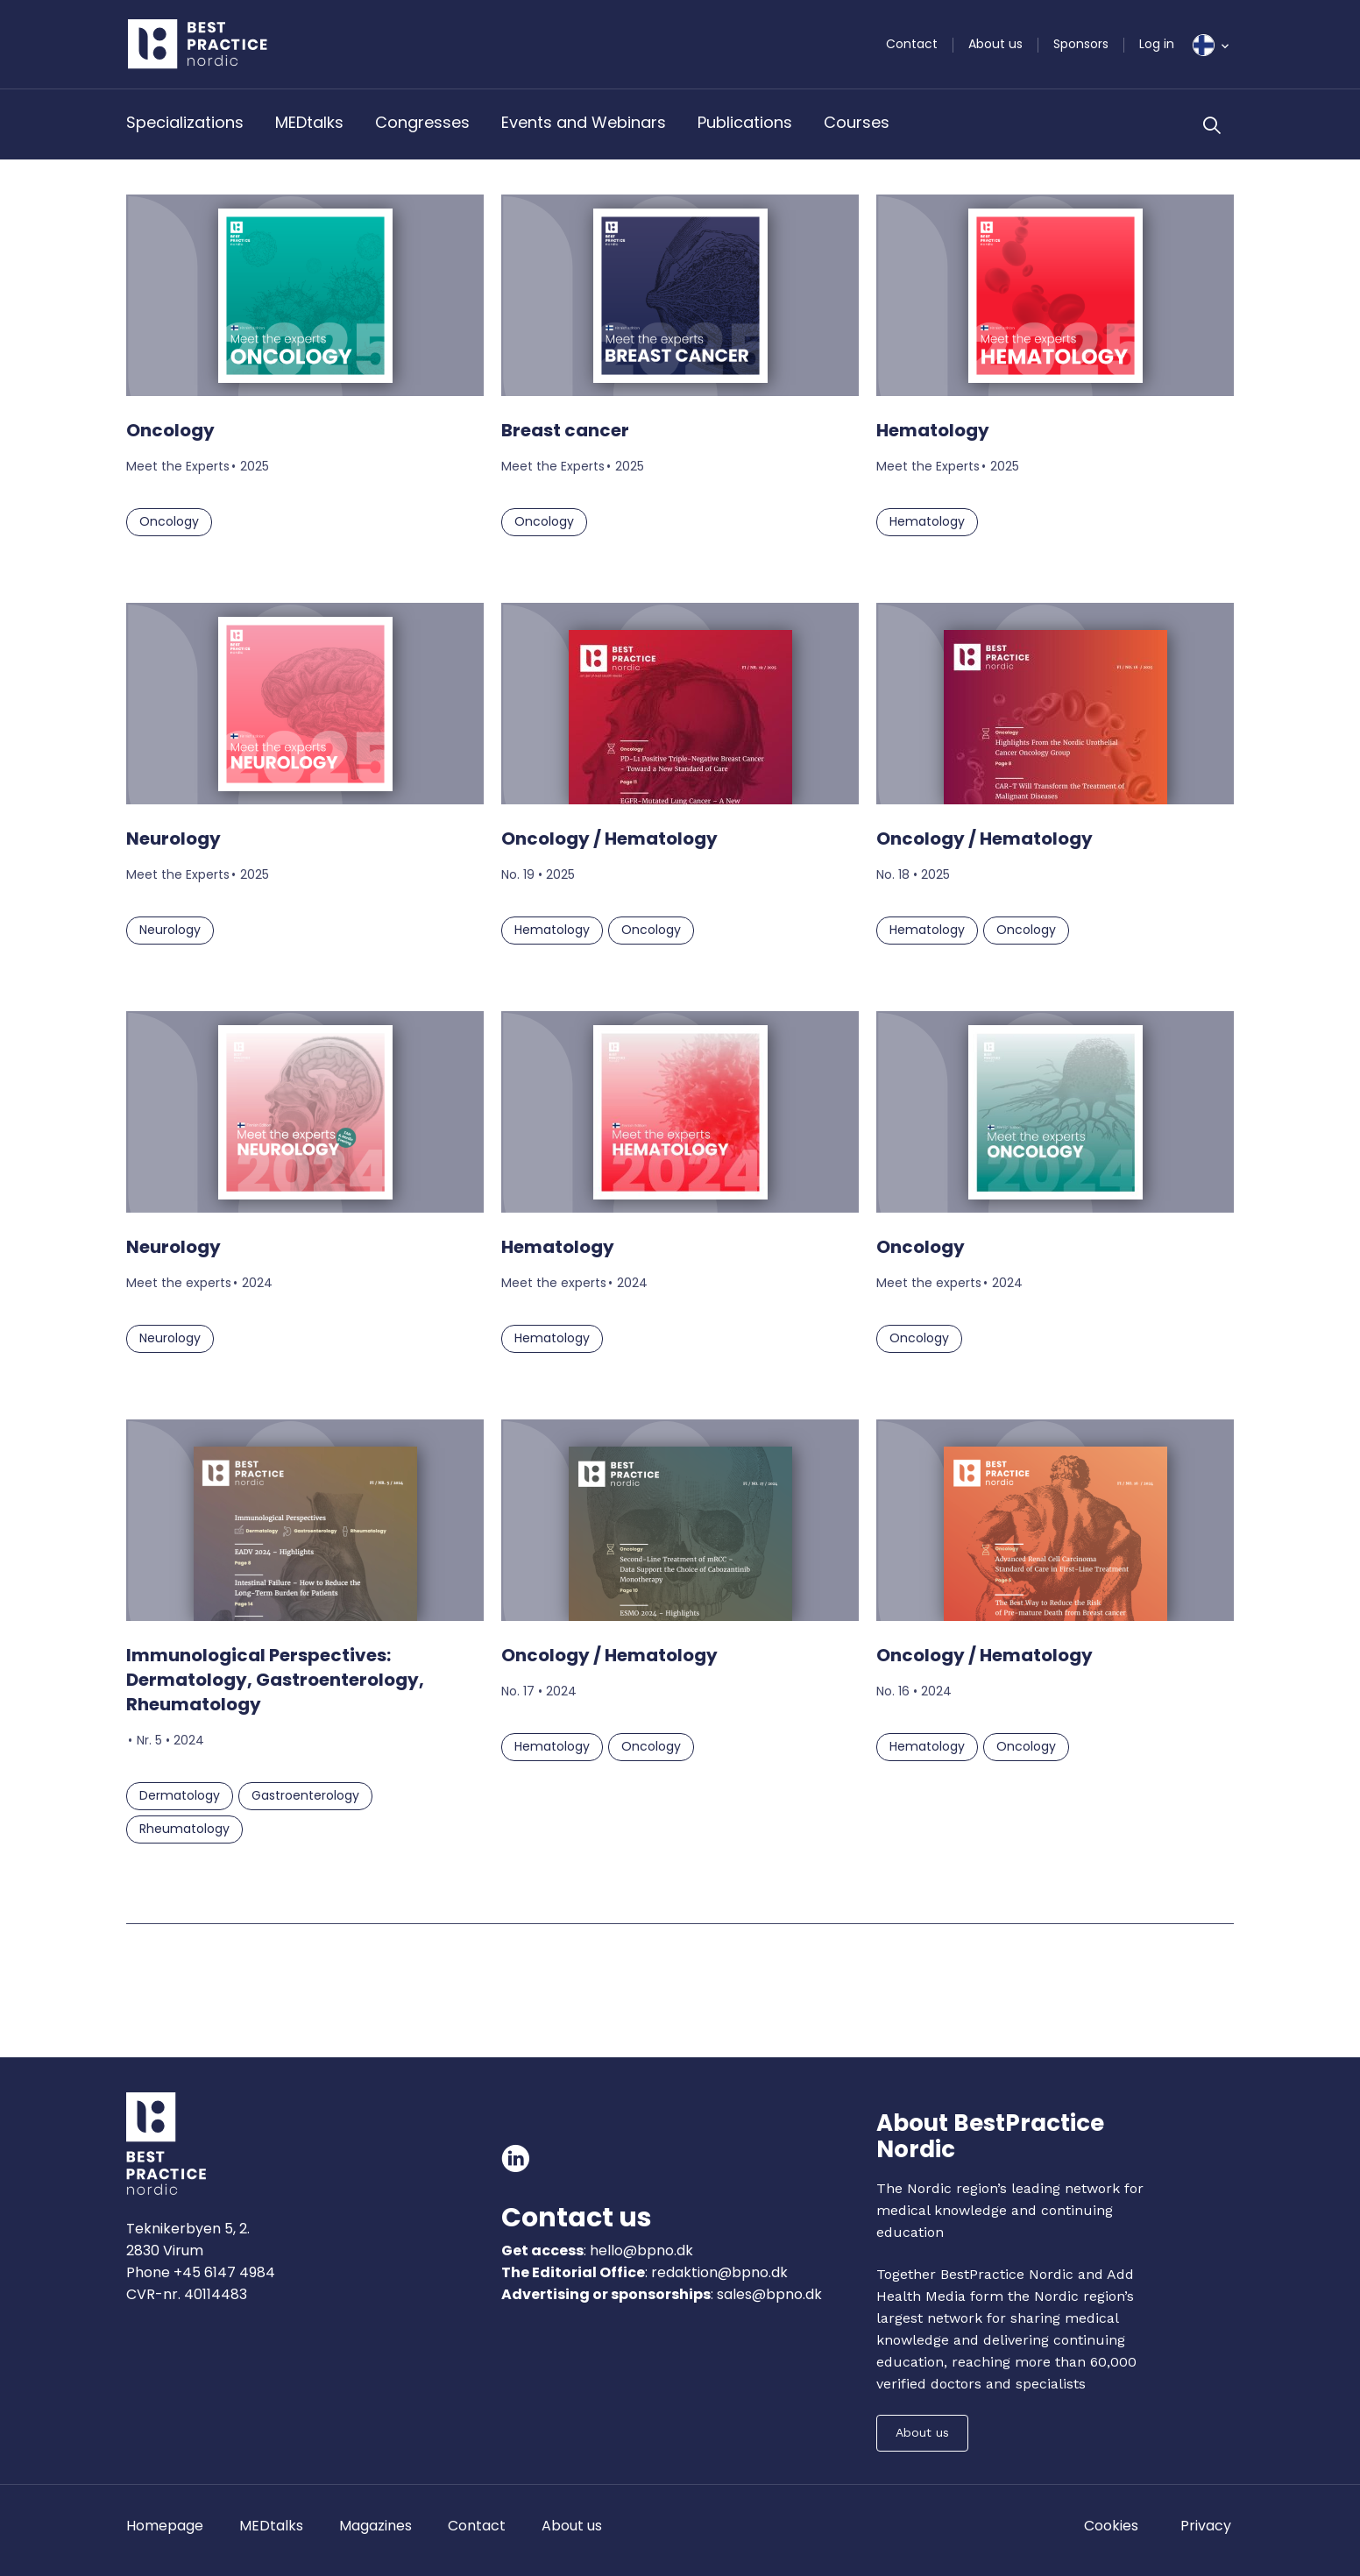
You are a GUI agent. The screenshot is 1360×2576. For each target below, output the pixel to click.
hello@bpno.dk (639, 2250)
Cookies (1111, 2526)
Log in (1156, 44)
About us (995, 44)
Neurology (173, 838)
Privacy (1205, 2526)
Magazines (375, 2526)
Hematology (932, 430)
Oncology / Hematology (609, 838)
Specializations (185, 122)
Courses (856, 122)
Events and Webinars (583, 122)
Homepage (164, 2526)
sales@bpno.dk (769, 2294)
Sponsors (1081, 44)
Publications (745, 122)
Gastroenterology (305, 1795)
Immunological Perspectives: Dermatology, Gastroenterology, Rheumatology (275, 1679)
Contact (912, 44)
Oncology (170, 430)
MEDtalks (309, 122)
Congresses (422, 122)
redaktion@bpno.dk (719, 2272)
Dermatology (179, 1795)
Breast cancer (565, 430)
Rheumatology (184, 1828)
